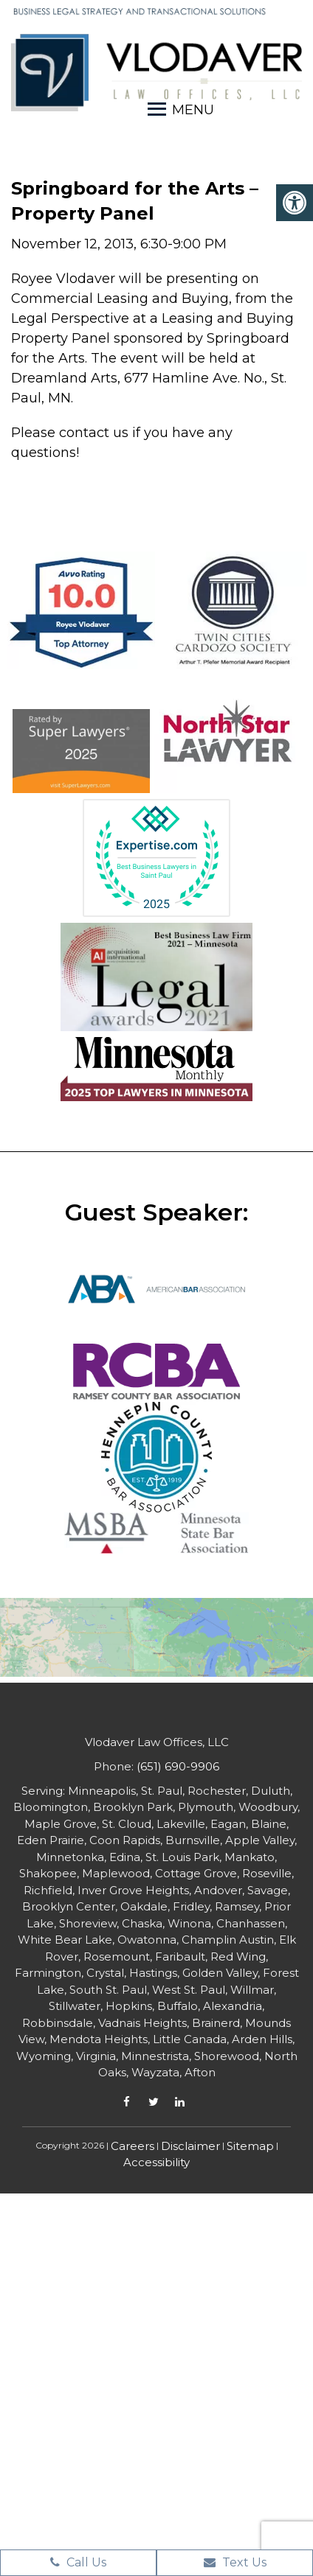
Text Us (235, 2562)
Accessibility (156, 2162)
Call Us (78, 2562)
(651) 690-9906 (178, 1766)
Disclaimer (190, 2146)
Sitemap (250, 2146)
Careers (132, 2146)
